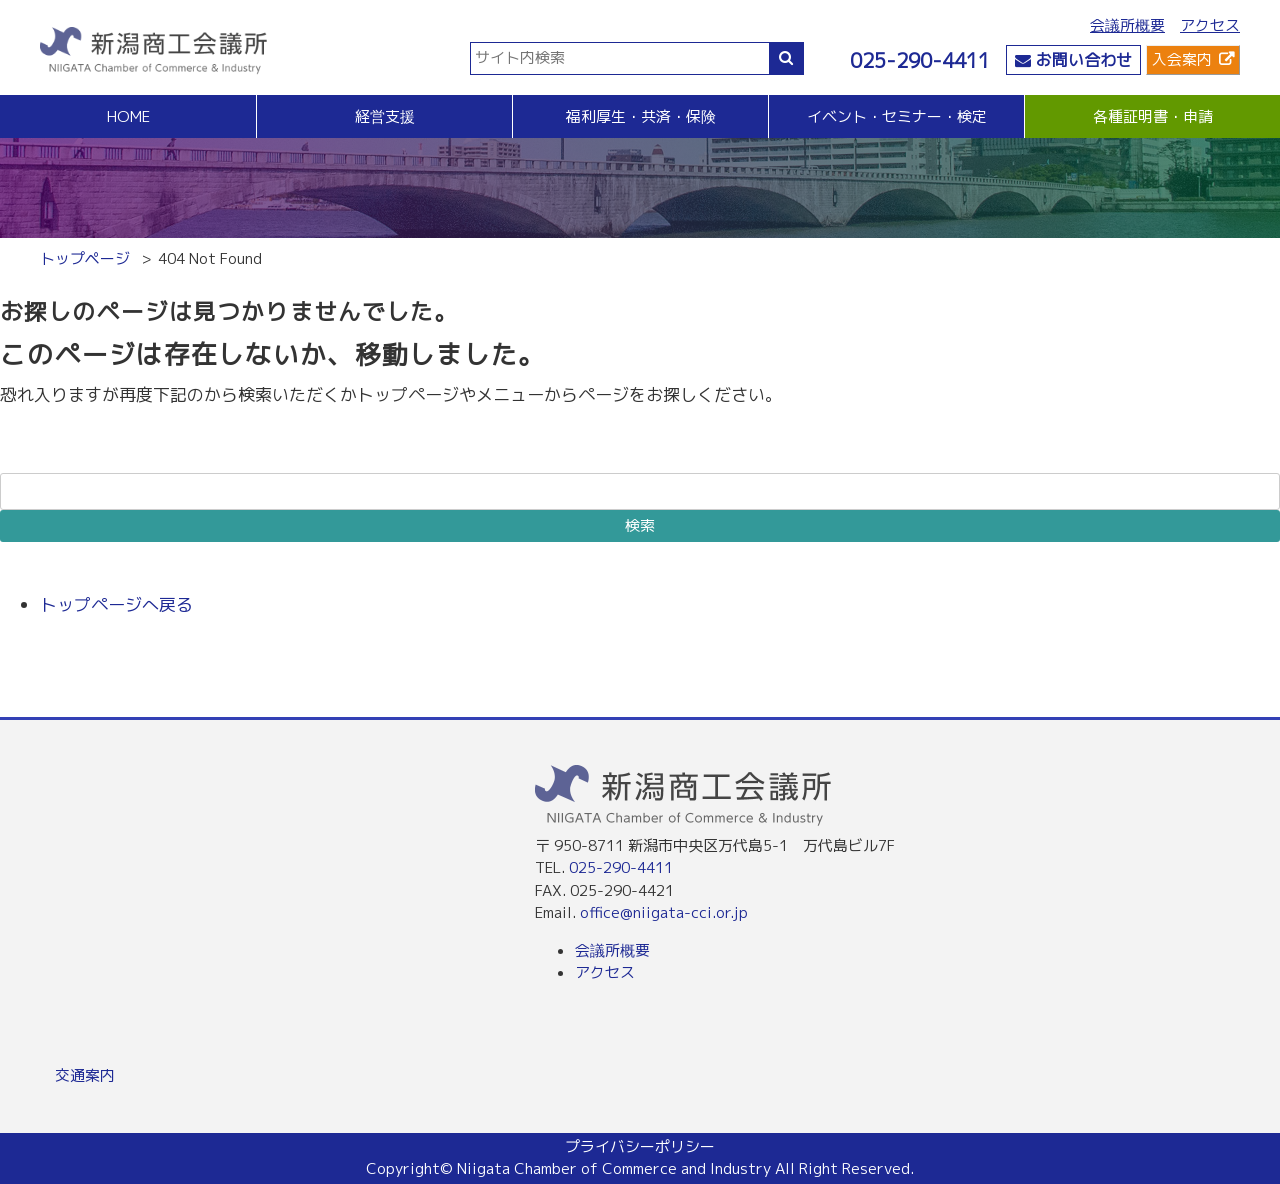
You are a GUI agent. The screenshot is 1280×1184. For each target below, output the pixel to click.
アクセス (1210, 25)
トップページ (85, 258)
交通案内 (85, 1075)
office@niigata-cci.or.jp (664, 912)
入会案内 (1182, 59)
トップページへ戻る (116, 604)
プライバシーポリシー (640, 1146)
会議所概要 (1127, 25)
